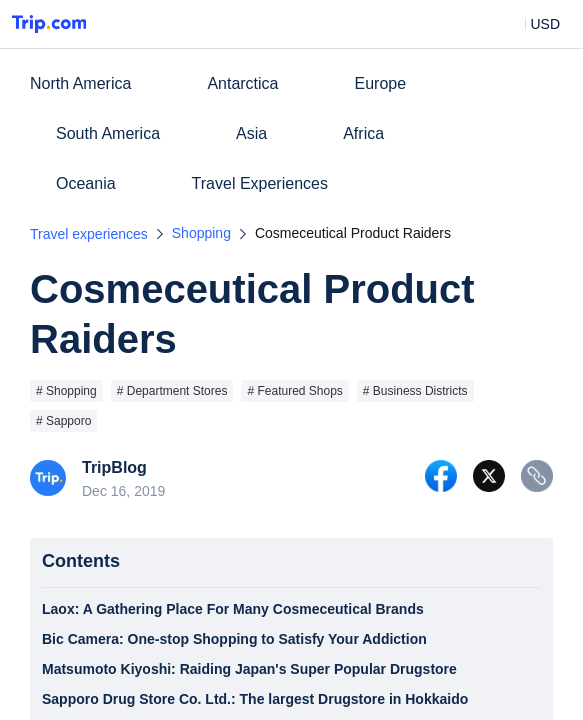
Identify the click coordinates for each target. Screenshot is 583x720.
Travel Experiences (260, 183)
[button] (530, 24)
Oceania (86, 183)
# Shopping (66, 391)
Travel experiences (89, 234)
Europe (381, 83)
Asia (251, 133)
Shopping (201, 233)
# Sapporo (63, 421)
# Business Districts (415, 391)
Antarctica (242, 83)
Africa (363, 133)
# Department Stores (172, 391)
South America (108, 133)
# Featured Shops (294, 391)
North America (80, 83)
